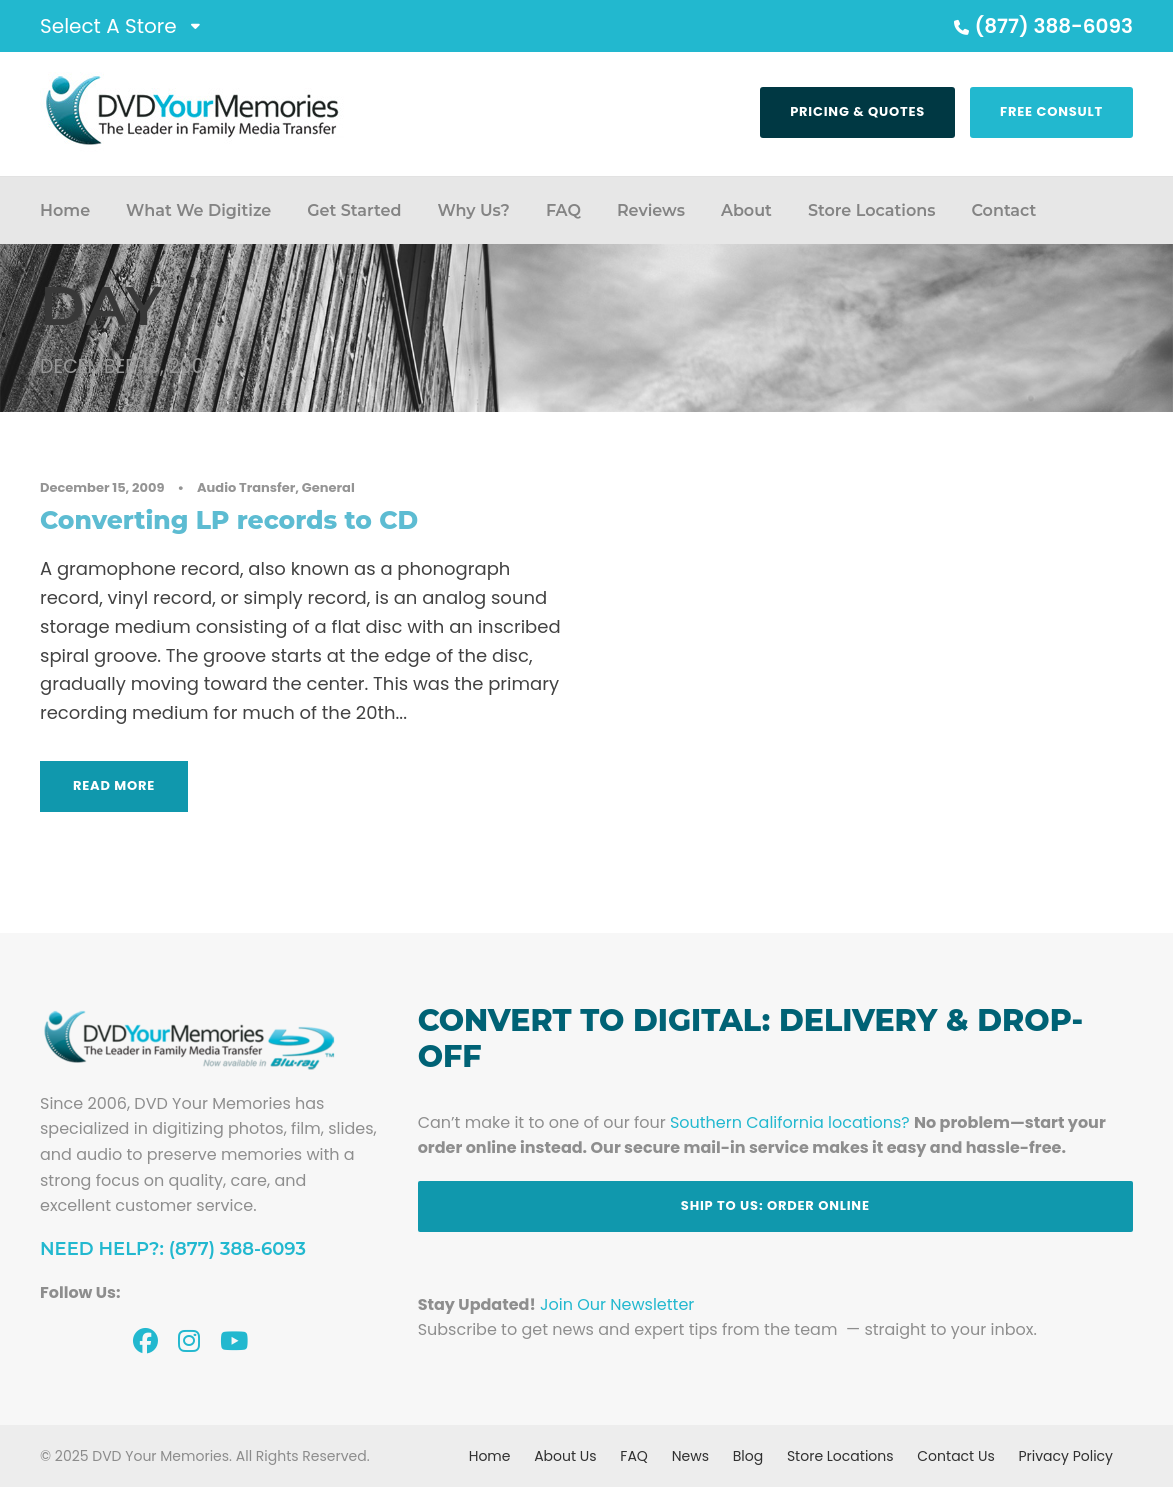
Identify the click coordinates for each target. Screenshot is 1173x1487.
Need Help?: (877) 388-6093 (173, 1249)
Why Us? (473, 210)
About (746, 210)
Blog (748, 1456)
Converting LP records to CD (229, 520)
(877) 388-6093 (1041, 26)
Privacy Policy (1065, 1456)
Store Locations (872, 210)
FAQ (563, 210)
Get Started (354, 210)
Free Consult (1051, 111)
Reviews (651, 210)
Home (65, 210)
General (328, 487)
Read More (114, 785)
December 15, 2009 (102, 487)
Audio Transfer (246, 487)
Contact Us (955, 1456)
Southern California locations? (790, 1122)
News (690, 1456)
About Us (565, 1456)
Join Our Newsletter (617, 1304)
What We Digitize (198, 210)
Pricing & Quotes (857, 111)
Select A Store (108, 26)
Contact (1003, 210)
